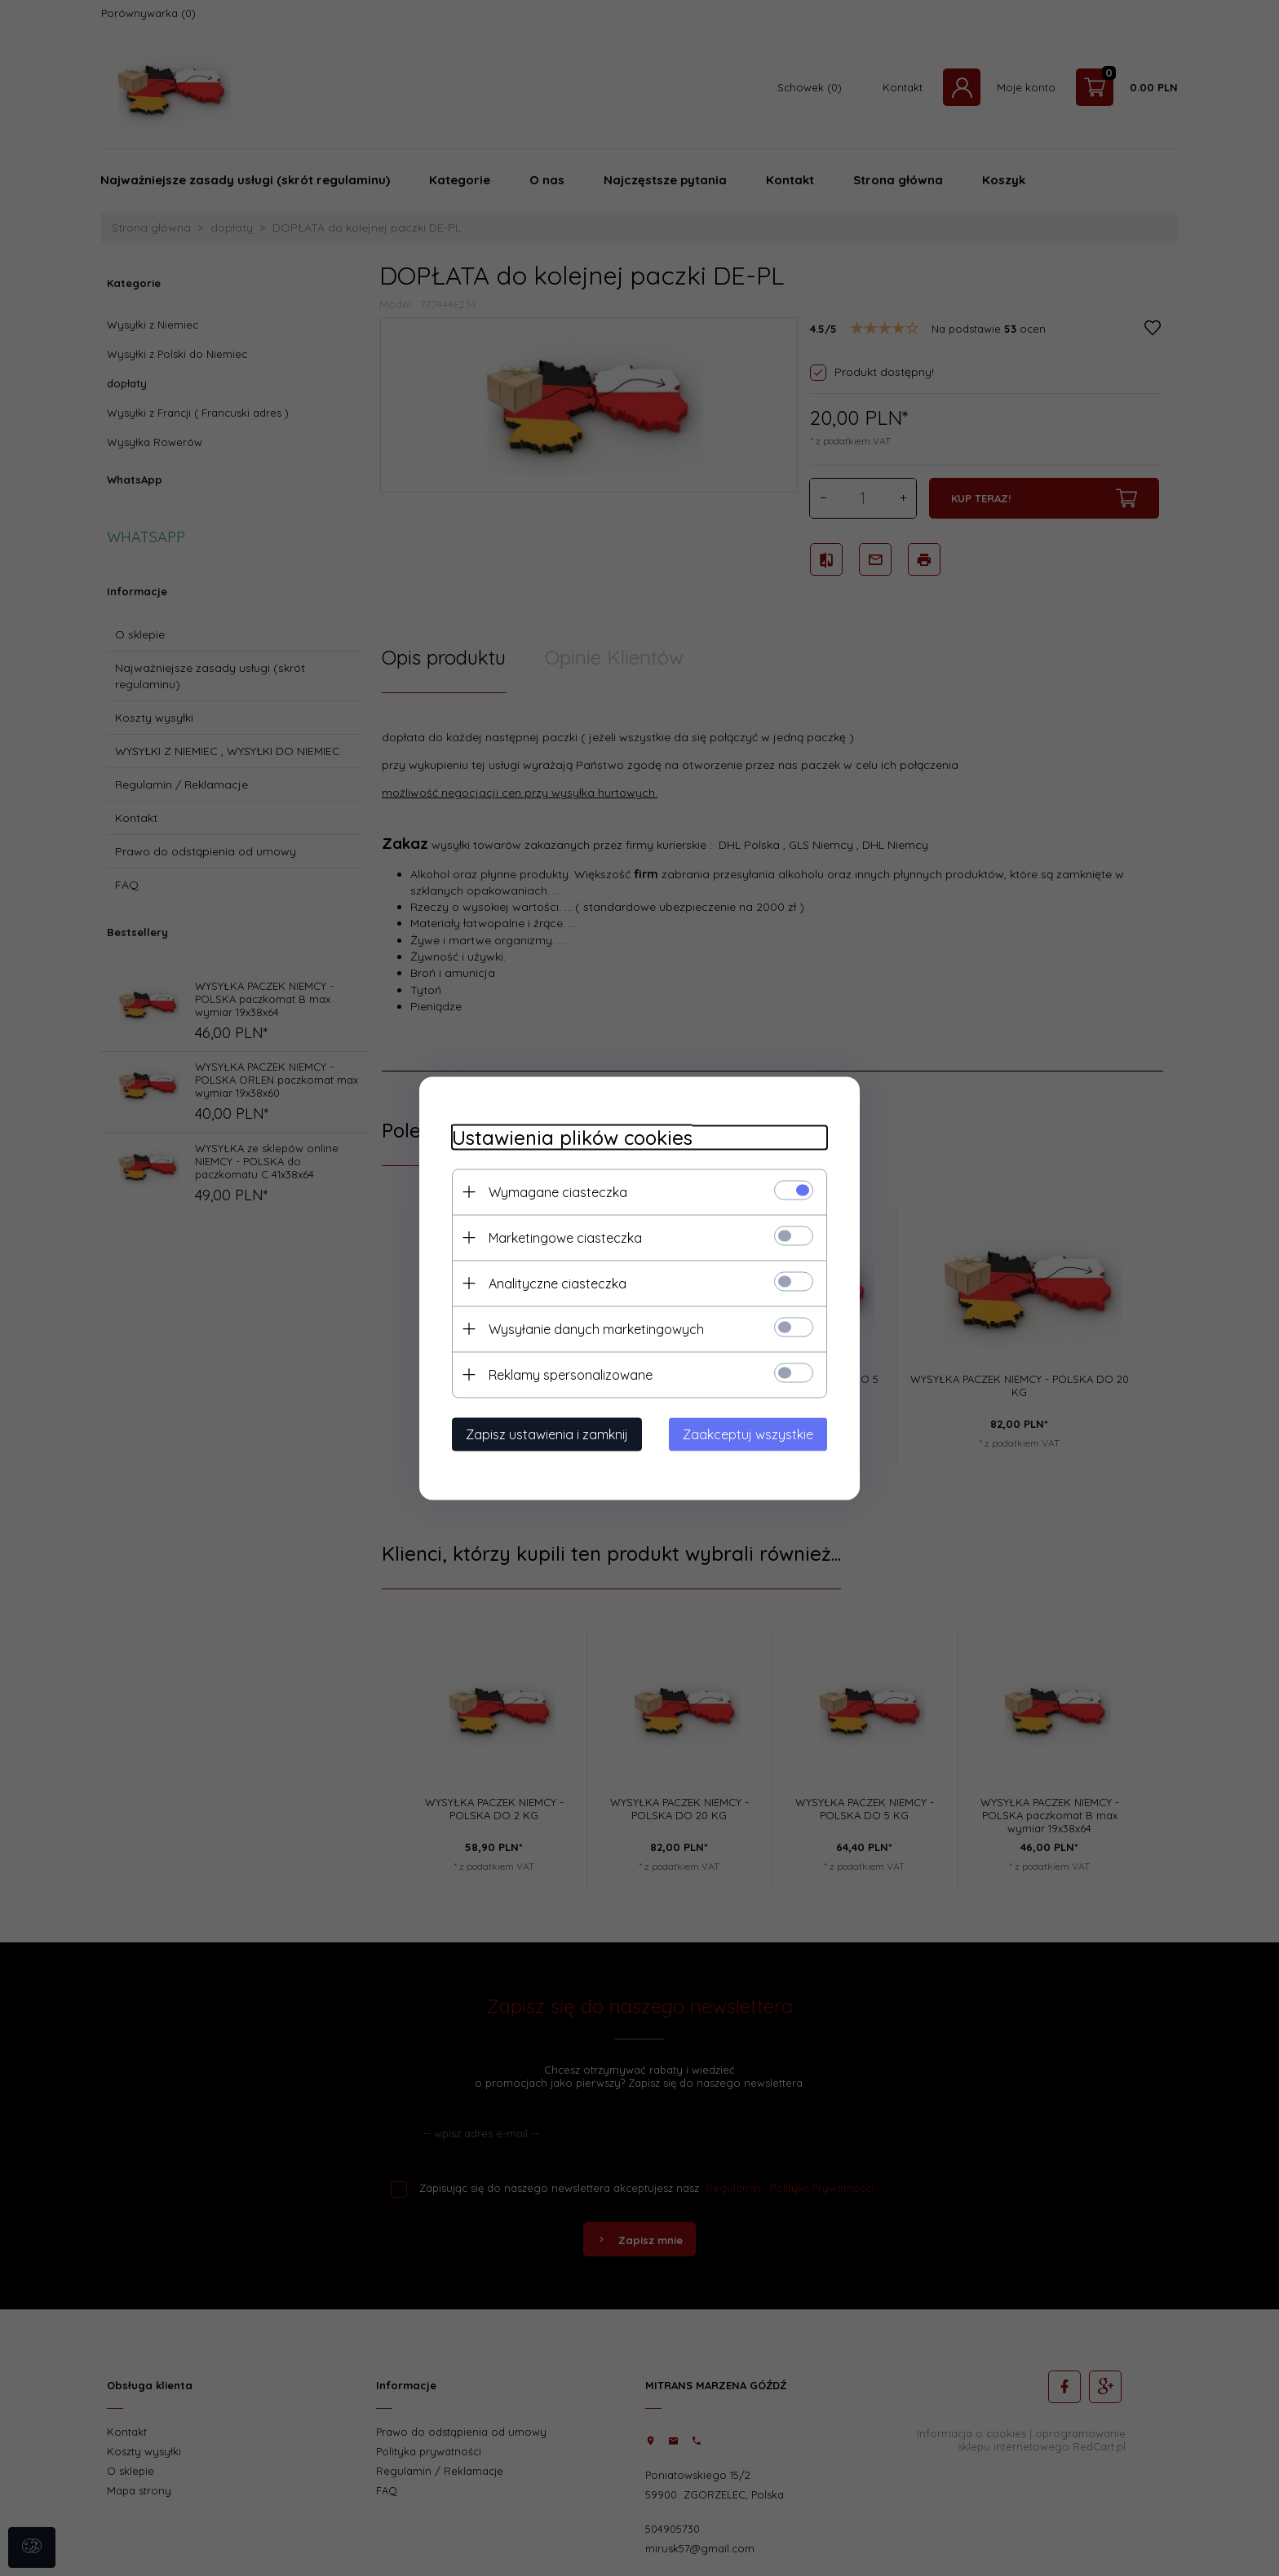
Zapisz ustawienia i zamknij (547, 1433)
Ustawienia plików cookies (572, 1137)
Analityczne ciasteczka (557, 1283)
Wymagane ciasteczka (558, 1191)
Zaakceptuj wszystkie (748, 1433)
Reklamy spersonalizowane (571, 1374)
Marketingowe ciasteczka (565, 1237)
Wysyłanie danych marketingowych (596, 1328)
